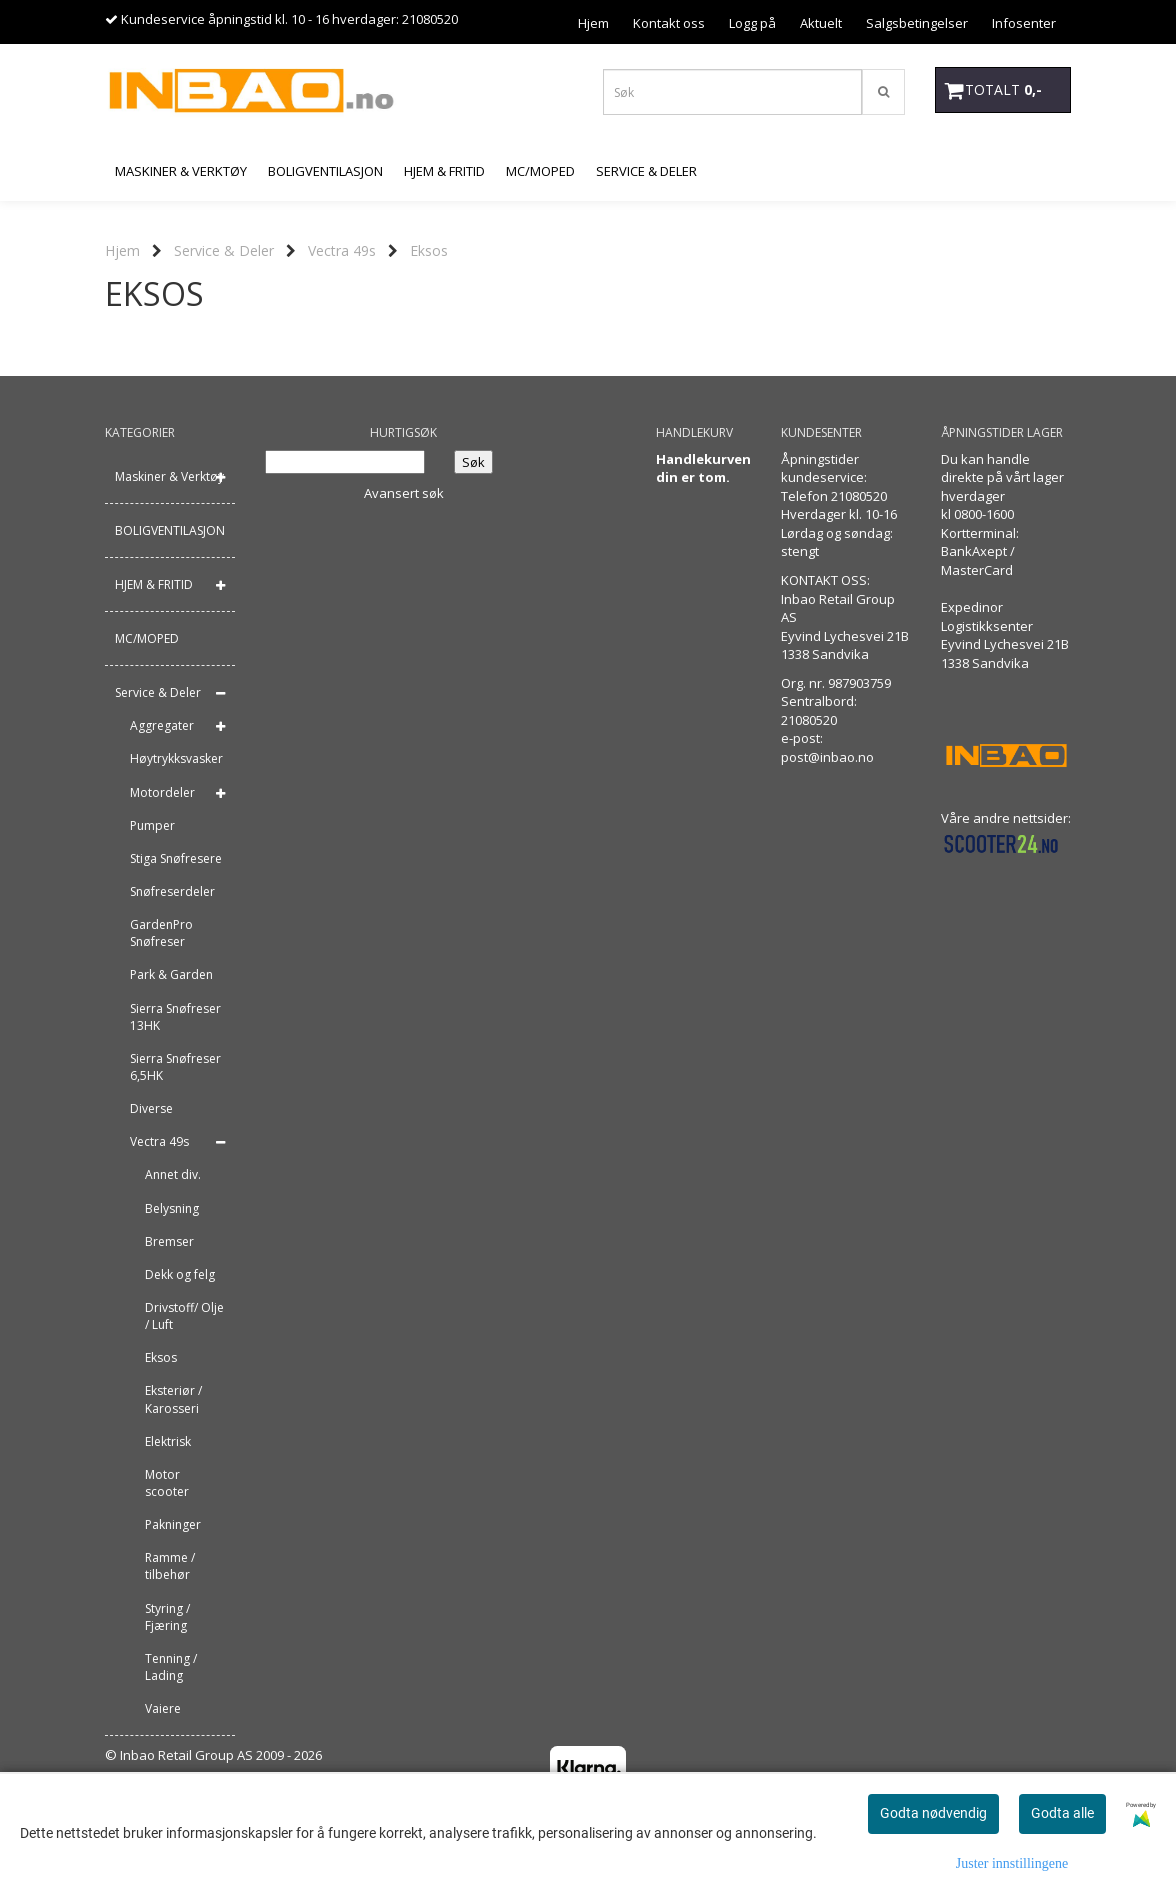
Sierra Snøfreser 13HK (175, 1017)
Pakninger (173, 1524)
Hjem (593, 23)
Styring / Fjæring (167, 1617)
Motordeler (162, 792)
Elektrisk (168, 1441)
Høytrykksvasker (176, 758)
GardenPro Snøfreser (161, 933)
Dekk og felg (180, 1274)
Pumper (152, 825)
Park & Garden (171, 974)
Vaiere (163, 1708)
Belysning (172, 1208)
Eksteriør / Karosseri (173, 1399)
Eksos (429, 250)
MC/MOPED (147, 638)
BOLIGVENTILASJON (170, 530)
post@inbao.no (827, 757)
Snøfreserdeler (172, 891)
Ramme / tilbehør (170, 1566)
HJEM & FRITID (154, 584)
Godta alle (1062, 1813)
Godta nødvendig (933, 1813)
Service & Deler (224, 250)
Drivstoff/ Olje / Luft (184, 1316)
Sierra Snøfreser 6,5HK (175, 1067)
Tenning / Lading (171, 1667)
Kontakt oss (669, 23)
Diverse (151, 1108)
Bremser (169, 1241)
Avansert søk (404, 493)
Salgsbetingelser (917, 23)
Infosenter (1024, 23)
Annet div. (173, 1174)
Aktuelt (821, 23)
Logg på (752, 23)
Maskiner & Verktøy (169, 476)
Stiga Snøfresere (176, 858)
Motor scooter (167, 1483)
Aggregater (162, 725)
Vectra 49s (342, 250)
